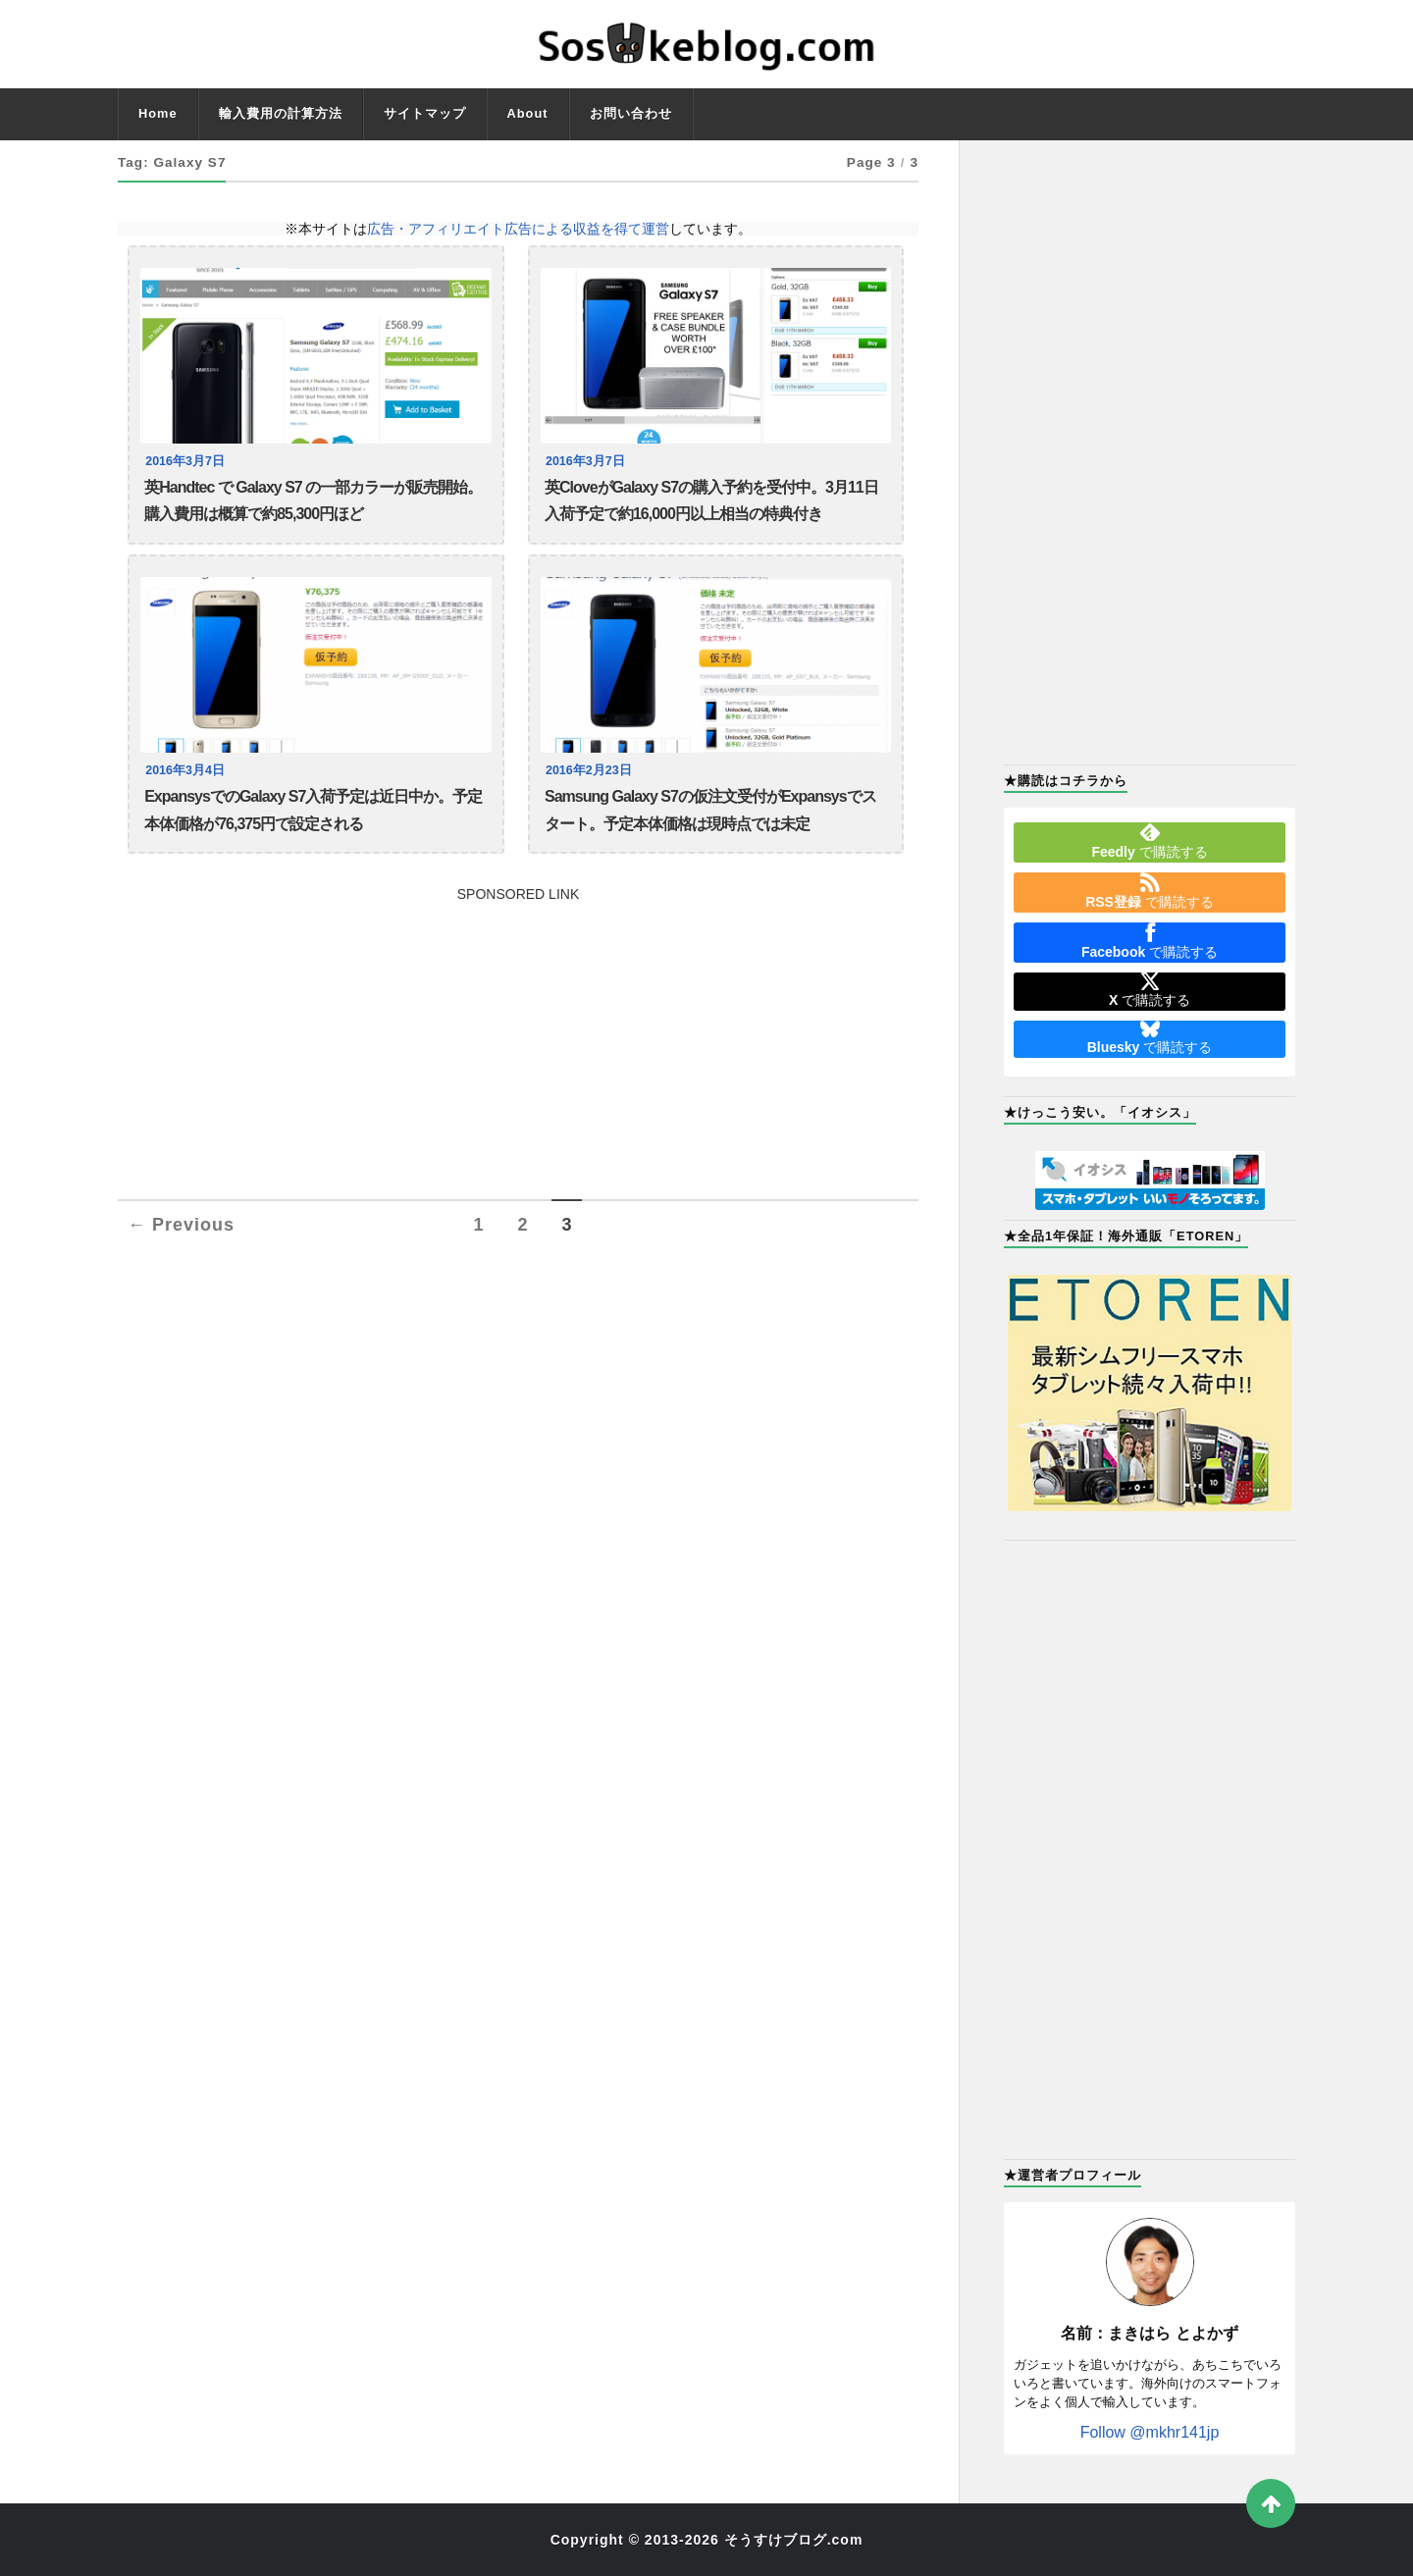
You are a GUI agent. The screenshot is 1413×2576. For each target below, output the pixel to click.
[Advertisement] (518, 1041)
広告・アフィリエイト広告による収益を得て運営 (518, 229)
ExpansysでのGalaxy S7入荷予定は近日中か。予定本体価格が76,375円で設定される (313, 811)
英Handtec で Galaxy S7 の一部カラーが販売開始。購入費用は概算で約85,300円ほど (313, 501)
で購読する (1149, 841)
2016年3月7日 (185, 461)
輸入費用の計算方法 (280, 113)
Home (158, 113)
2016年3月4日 (185, 771)
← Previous (181, 1227)
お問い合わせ (631, 113)
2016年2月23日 (589, 771)
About (528, 113)
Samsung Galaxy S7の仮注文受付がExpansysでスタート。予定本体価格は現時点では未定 (710, 811)
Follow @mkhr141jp (1150, 2432)
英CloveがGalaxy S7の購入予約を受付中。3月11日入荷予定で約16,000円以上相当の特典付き (711, 501)
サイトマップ (425, 113)
